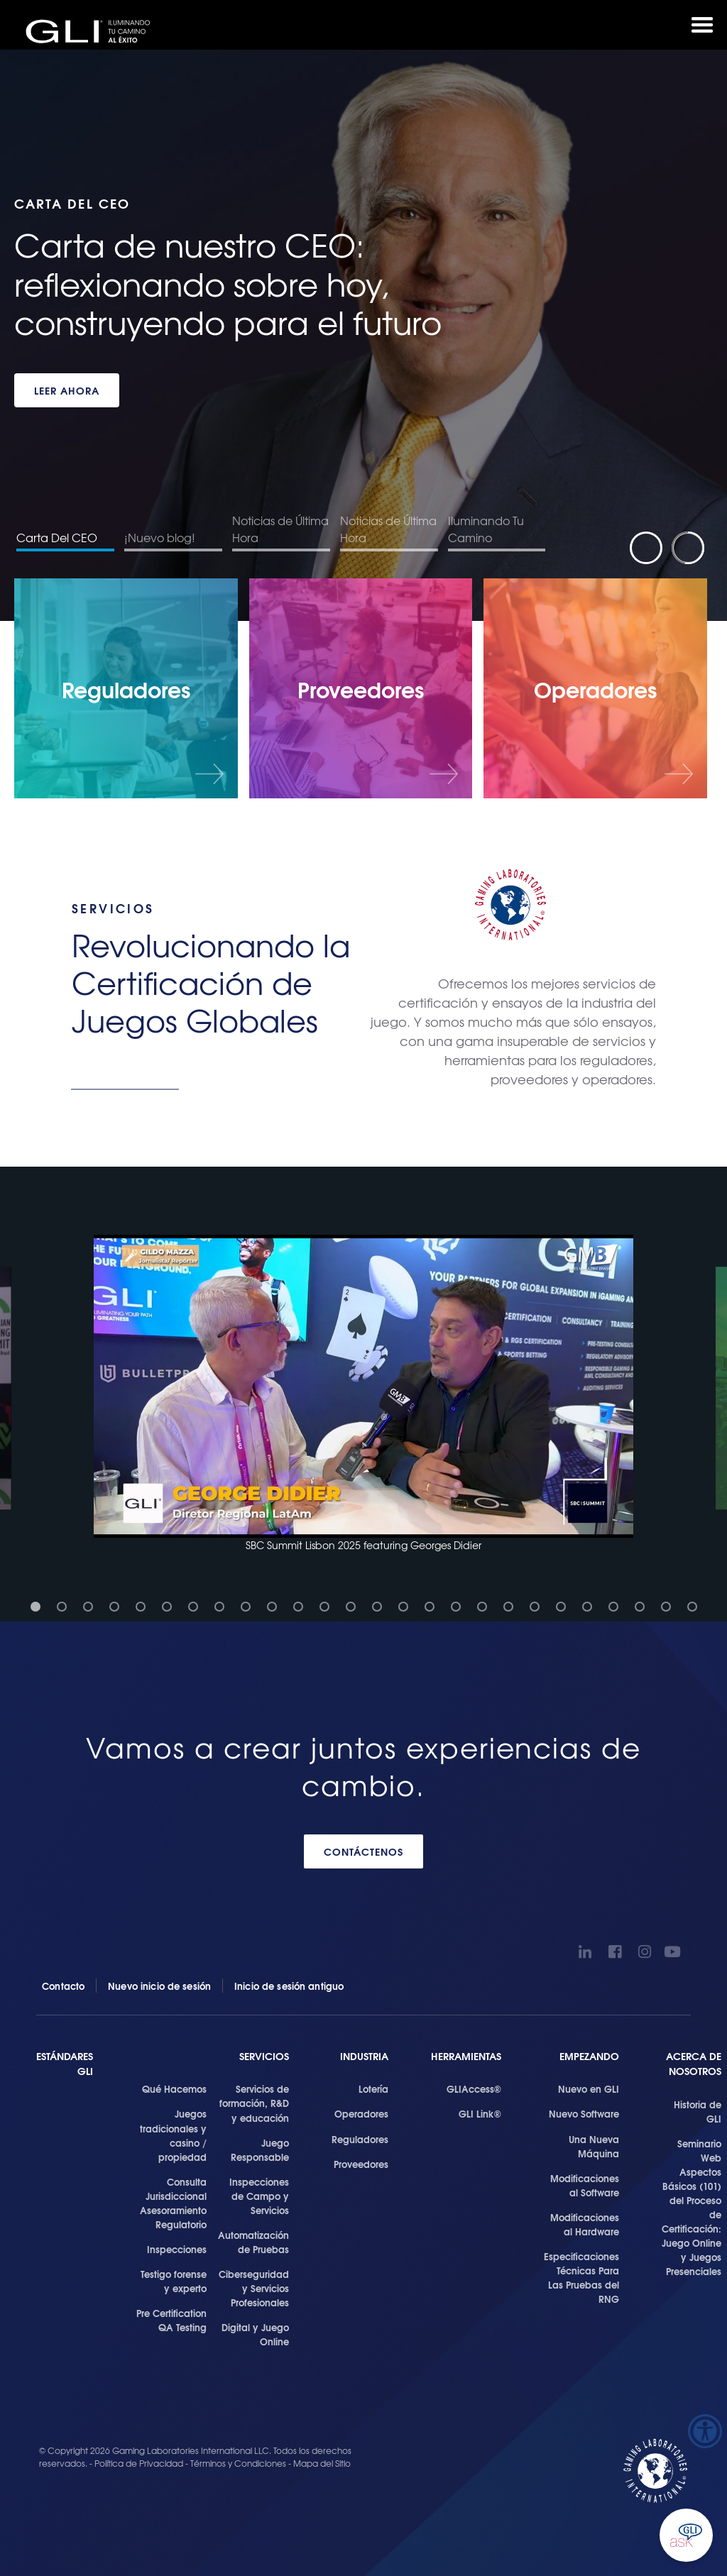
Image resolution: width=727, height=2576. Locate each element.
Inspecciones (177, 2249)
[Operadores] (595, 688)
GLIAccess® (474, 2088)
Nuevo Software (584, 2113)
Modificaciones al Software (584, 2185)
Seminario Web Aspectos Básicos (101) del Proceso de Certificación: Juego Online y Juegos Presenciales (691, 2207)
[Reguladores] (126, 688)
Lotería (373, 2088)
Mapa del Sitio (322, 2463)
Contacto (63, 1985)
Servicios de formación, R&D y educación (254, 2102)
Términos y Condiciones (238, 2463)
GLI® (92, 31)
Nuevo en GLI (588, 2088)
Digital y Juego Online (255, 2334)
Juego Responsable (260, 2149)
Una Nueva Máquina (594, 2146)
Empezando (589, 2056)
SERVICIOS (264, 2056)
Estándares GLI (64, 2064)
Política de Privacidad (139, 2463)
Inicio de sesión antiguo (289, 1985)
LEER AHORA (66, 390)
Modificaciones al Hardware (584, 2224)
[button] (363, 1394)
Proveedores (361, 2164)
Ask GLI (686, 2535)
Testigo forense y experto (174, 2281)
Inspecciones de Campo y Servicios (259, 2195)
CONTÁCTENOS (363, 1851)
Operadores (361, 2113)
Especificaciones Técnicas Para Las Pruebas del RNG (581, 2277)
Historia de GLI (697, 2111)
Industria (364, 2056)
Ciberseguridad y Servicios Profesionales (254, 2288)
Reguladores (360, 2139)
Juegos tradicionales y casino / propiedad (173, 2134)
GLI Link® (480, 2113)
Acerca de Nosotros (693, 2064)
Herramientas (466, 2056)
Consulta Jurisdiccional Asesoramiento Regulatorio (173, 2202)
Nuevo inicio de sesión (159, 1985)
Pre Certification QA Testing (171, 2320)
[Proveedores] (361, 688)
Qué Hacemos (174, 2088)
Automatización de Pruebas (253, 2242)
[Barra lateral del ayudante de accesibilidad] (705, 2431)
